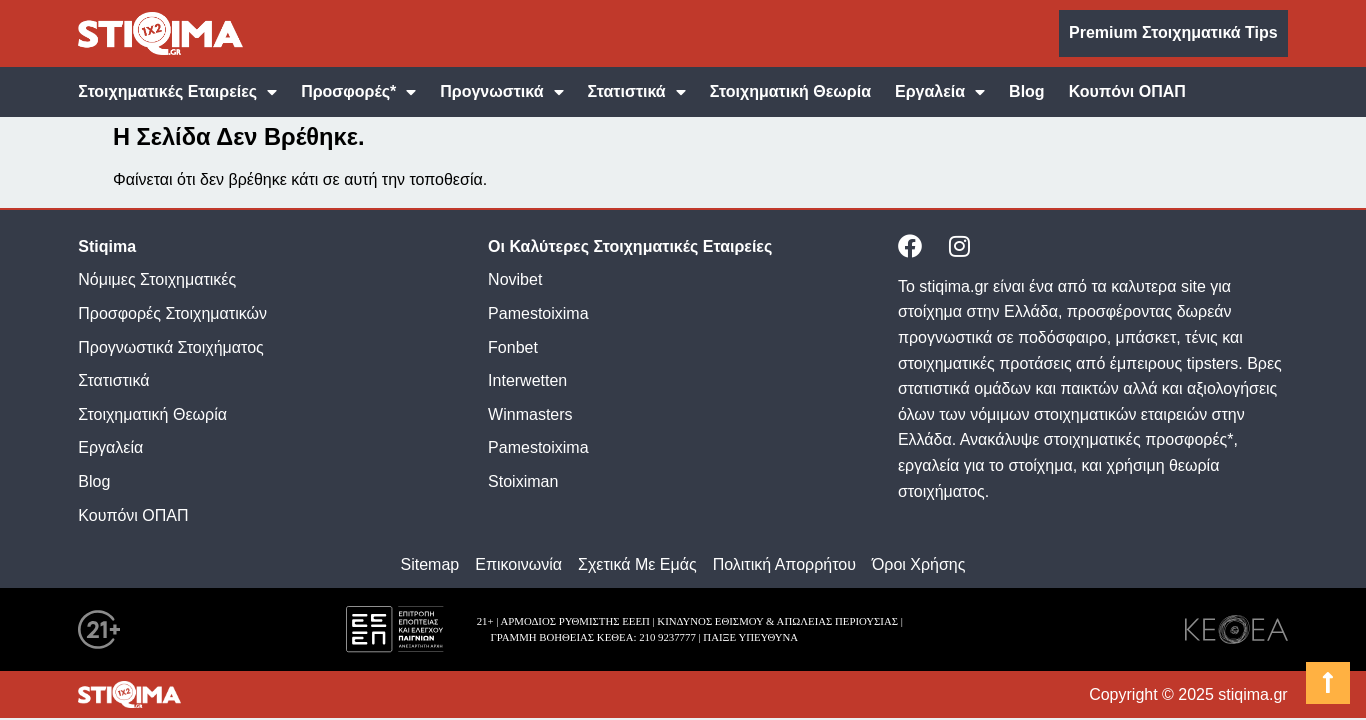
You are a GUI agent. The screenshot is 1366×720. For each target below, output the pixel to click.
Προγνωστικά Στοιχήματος (170, 347)
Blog (1027, 91)
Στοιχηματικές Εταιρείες (177, 92)
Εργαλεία (940, 92)
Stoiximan (523, 481)
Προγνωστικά (501, 92)
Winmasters (530, 414)
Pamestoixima (538, 313)
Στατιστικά (637, 92)
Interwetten (527, 380)
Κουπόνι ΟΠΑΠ (1127, 91)
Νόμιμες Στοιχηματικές (157, 279)
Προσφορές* (358, 92)
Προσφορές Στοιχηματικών (172, 313)
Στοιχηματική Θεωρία (790, 91)
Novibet (515, 279)
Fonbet (513, 347)
